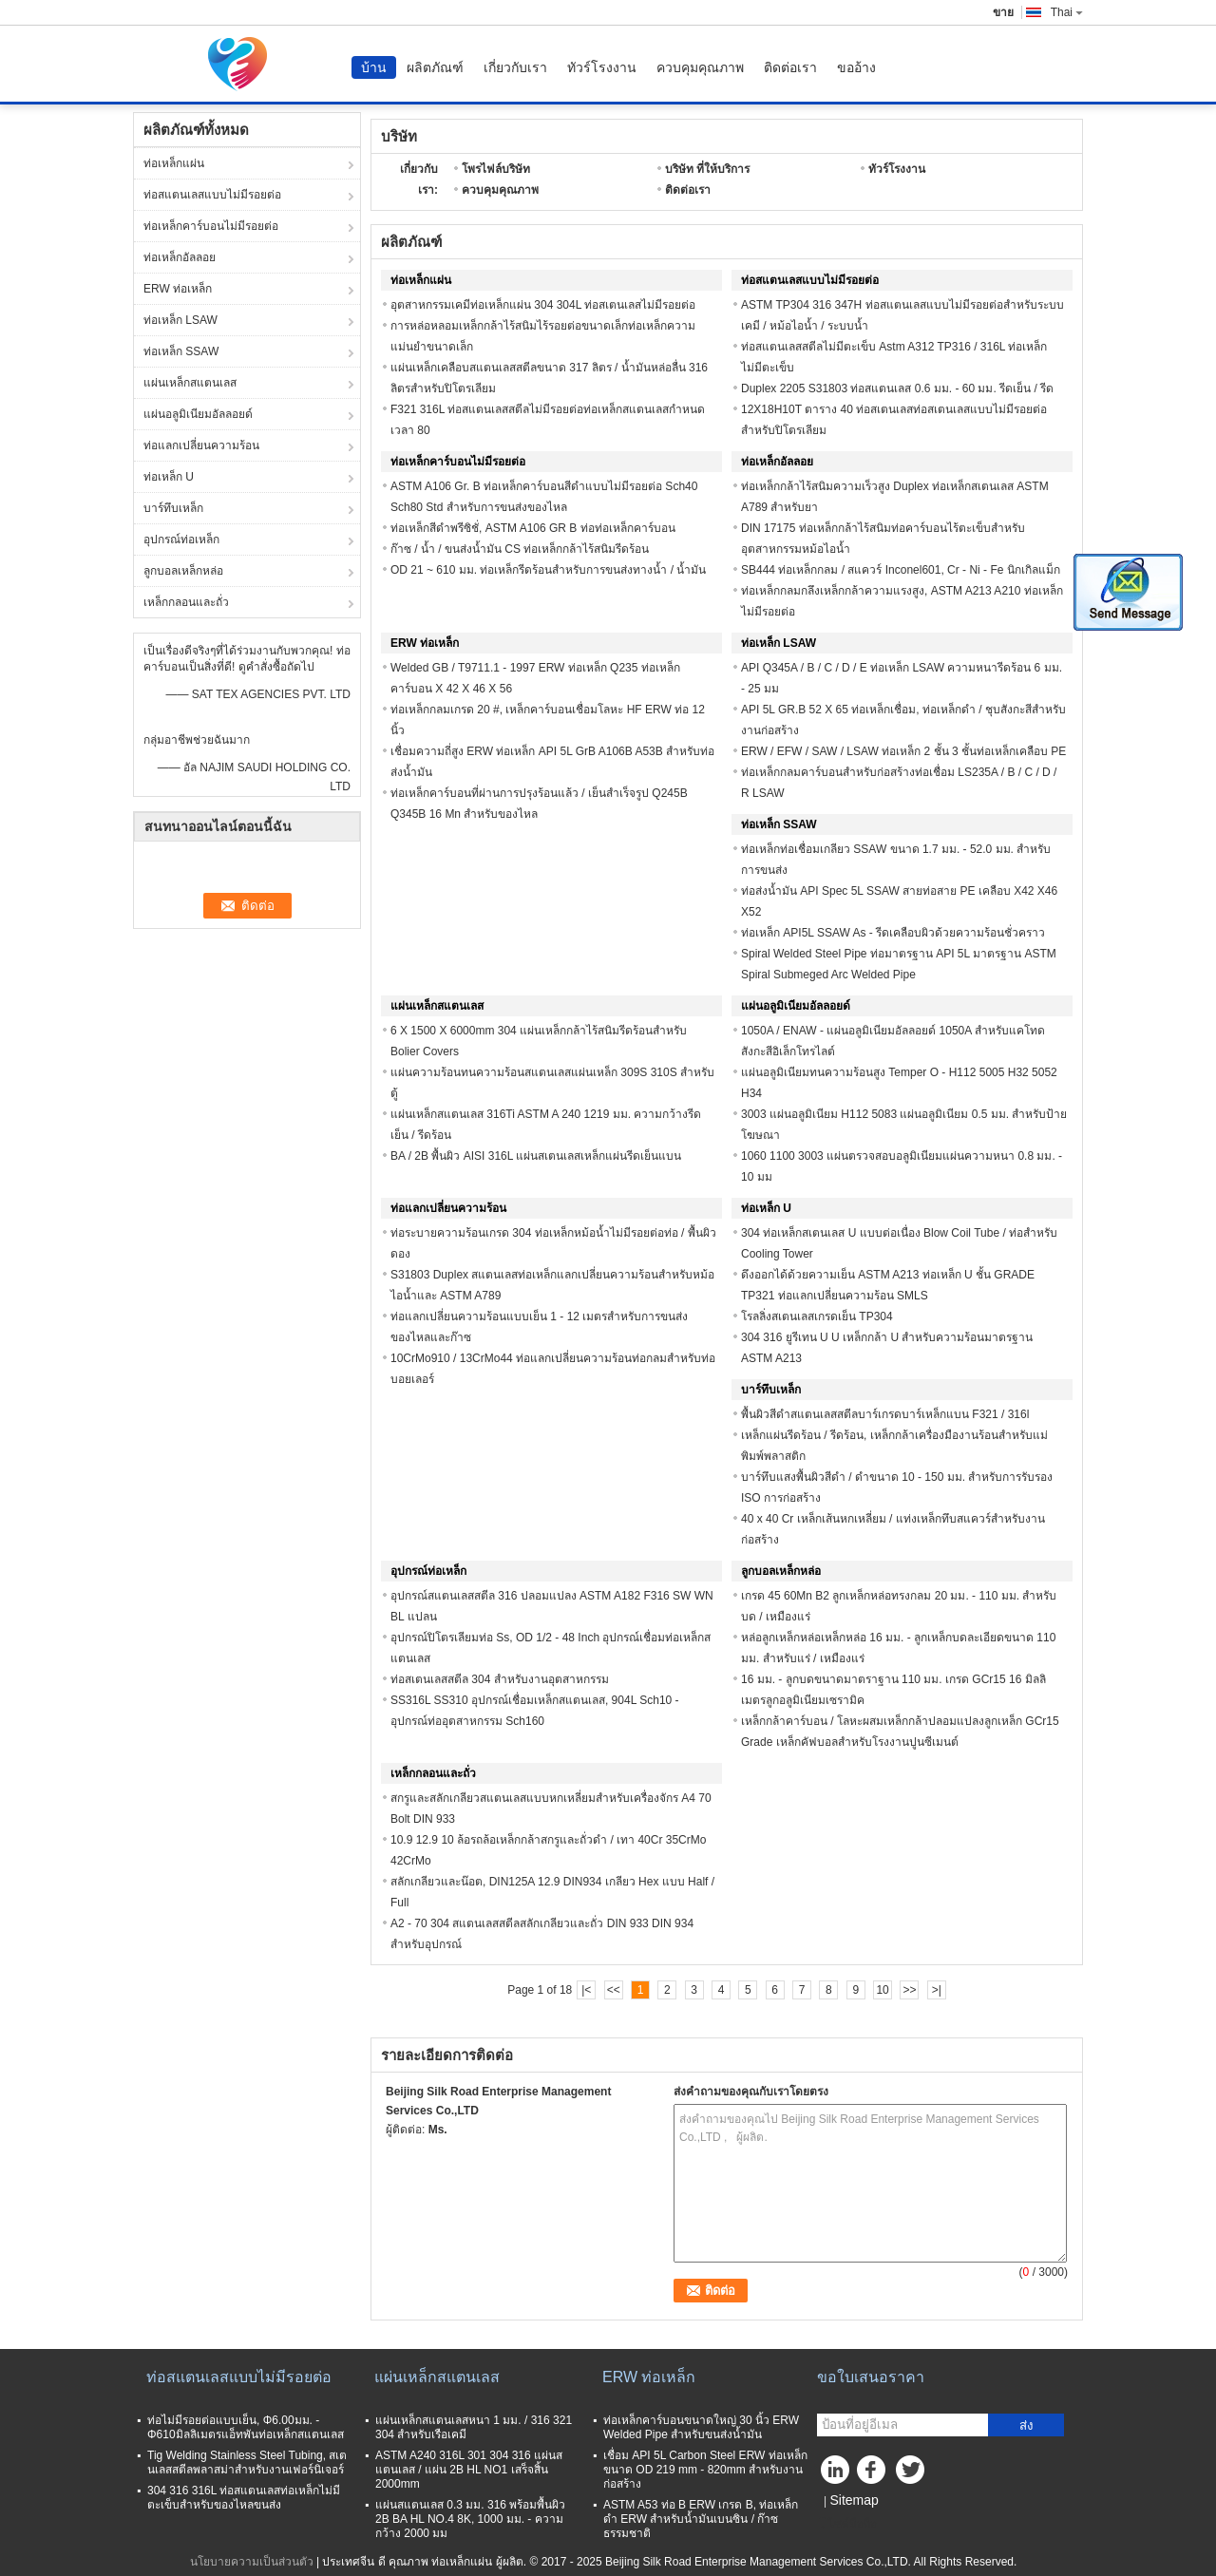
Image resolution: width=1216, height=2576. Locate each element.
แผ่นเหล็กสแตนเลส (190, 382)
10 (882, 1990)
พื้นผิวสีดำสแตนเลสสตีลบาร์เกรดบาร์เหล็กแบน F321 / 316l (885, 1414)
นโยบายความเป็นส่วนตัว (252, 2561)
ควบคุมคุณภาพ (700, 67)
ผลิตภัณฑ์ (435, 67)
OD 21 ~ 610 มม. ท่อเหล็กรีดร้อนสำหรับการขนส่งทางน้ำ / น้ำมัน (548, 570)
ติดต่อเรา (790, 67)
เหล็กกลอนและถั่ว (186, 602)
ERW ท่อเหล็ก (177, 288)
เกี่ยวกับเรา (515, 67)
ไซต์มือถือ (847, 2523)
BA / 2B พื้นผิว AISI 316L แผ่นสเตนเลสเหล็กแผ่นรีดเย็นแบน (535, 1156)
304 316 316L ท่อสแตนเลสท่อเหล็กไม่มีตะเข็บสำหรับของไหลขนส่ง (243, 2497)
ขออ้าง (856, 67)
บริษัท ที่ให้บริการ (707, 169)
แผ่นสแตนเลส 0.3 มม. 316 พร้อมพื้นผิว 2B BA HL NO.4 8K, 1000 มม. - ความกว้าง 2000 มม (470, 2519)
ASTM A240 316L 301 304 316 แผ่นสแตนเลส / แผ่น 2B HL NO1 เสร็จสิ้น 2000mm (468, 2470)
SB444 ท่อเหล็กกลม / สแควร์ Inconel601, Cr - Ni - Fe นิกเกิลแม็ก (900, 570)
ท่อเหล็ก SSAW (180, 351)
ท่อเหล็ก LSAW (180, 320)
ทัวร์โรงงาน (601, 67)
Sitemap (853, 2500)
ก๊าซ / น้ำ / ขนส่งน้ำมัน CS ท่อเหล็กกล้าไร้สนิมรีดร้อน (519, 549)
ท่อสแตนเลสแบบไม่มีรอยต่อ (212, 194)
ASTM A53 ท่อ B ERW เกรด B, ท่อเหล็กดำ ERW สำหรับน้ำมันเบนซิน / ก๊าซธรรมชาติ (700, 2519)
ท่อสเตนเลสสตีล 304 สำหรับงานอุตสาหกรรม (499, 1679)
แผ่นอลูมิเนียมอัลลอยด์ (198, 414)
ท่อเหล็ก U (168, 476)
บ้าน (374, 67)
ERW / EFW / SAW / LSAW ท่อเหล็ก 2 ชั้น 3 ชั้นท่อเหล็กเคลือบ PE (903, 751)
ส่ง (1026, 2425)
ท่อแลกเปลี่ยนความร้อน (201, 445)
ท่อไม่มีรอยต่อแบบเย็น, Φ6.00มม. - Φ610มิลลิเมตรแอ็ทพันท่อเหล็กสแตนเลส (245, 2427)
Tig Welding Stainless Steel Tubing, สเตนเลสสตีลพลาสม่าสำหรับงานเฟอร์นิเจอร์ (247, 2462)
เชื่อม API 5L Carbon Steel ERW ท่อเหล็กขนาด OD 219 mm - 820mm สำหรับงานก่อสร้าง (705, 2470)
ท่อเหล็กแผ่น (173, 163)
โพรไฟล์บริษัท (496, 169)
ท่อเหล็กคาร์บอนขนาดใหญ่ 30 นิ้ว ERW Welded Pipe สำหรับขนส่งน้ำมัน (701, 2427)
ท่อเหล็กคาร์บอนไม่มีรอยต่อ (210, 226)
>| (936, 1990)
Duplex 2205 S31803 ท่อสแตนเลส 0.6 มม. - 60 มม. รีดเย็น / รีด (897, 388)
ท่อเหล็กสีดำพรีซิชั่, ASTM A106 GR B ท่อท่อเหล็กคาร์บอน (532, 528)
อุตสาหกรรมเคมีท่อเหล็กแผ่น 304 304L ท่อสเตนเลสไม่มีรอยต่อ (542, 305)
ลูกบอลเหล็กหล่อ (183, 571)
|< (586, 1990)
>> (909, 1990)
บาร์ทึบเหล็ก (173, 508)
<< (613, 1990)
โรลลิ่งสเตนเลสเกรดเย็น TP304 (817, 1316)
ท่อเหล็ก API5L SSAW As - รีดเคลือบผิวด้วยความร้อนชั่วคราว (893, 932)
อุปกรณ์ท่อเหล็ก (181, 539)
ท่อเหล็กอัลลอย (179, 257)
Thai (1067, 12)
